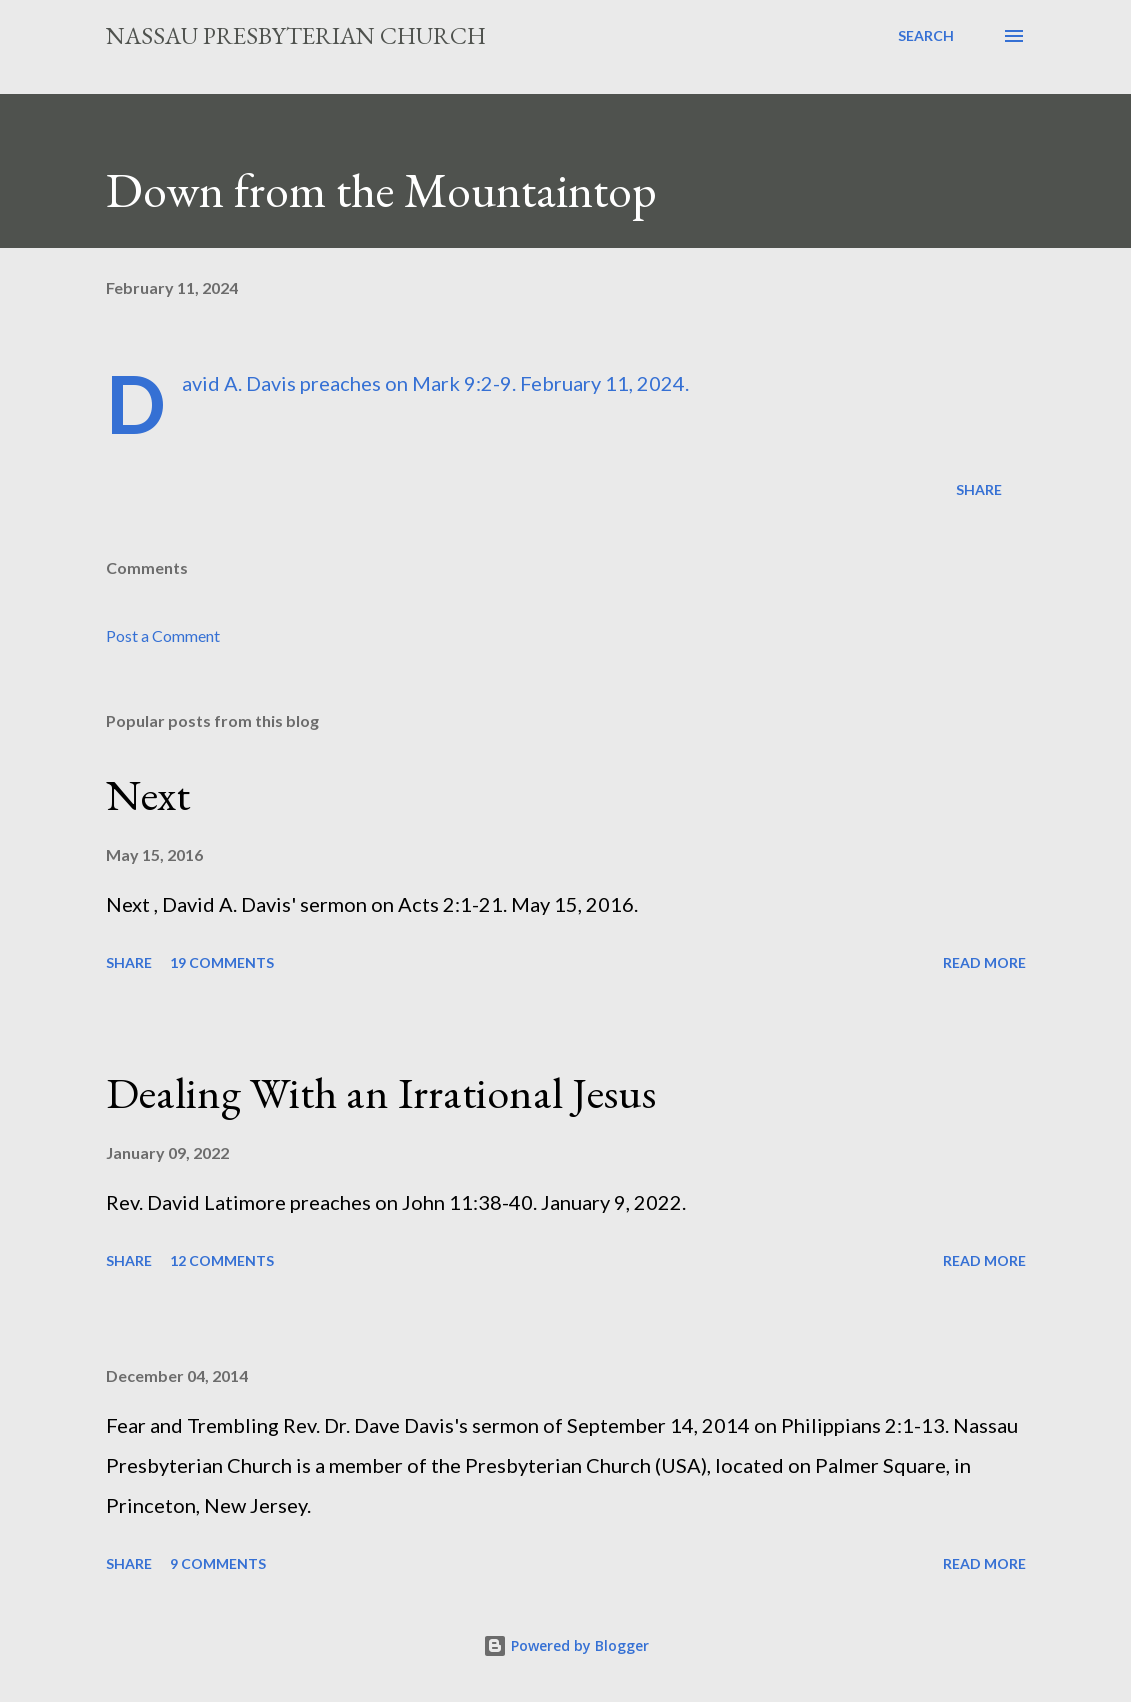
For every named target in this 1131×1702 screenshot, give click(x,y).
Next (148, 794)
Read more (984, 962)
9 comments (218, 1563)
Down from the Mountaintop (381, 190)
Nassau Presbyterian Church (296, 35)
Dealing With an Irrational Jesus (381, 1092)
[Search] (926, 36)
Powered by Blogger (566, 1645)
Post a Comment (163, 635)
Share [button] (979, 489)
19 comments (222, 962)
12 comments (222, 1260)
